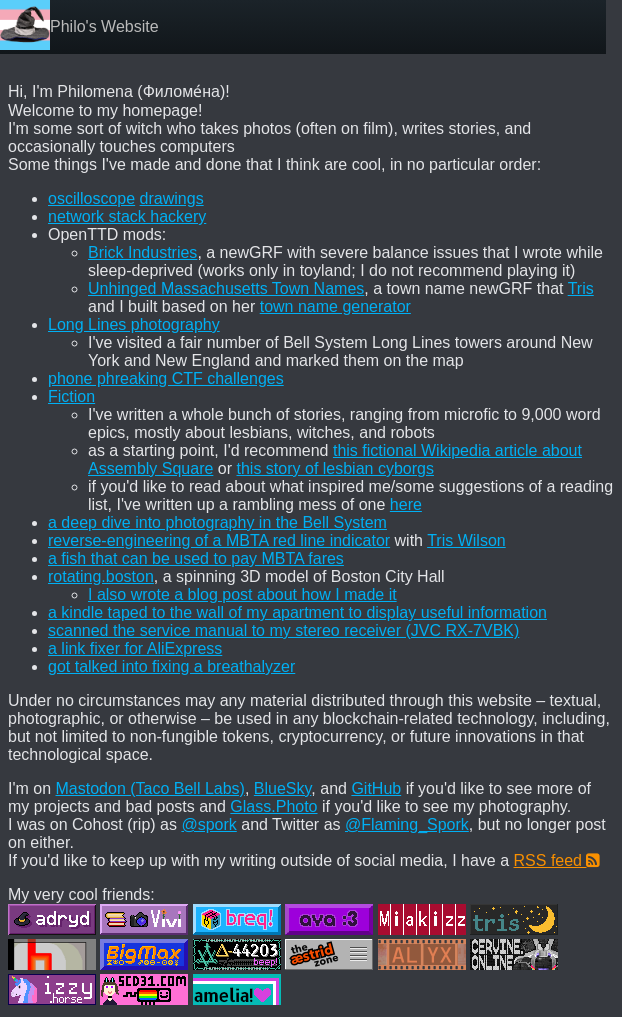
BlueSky (283, 788)
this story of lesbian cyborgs (335, 468)
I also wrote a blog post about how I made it (242, 594)
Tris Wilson (466, 540)
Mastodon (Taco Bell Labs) (150, 788)
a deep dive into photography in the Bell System (217, 522)
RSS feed (557, 860)
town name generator (335, 306)
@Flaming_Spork (407, 824)
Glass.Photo (273, 806)
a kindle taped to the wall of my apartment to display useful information (297, 612)
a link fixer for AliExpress (135, 648)
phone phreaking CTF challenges (166, 378)
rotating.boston (101, 576)
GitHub (376, 788)
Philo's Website (104, 26)
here (406, 504)
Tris (581, 288)
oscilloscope (91, 198)
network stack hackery (127, 216)
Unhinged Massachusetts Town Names (226, 288)
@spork (208, 824)
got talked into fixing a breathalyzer (171, 666)
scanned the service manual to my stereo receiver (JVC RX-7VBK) (283, 630)
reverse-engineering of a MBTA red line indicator (219, 540)
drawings (172, 198)
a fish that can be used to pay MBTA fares (196, 558)
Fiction (71, 396)
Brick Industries (142, 252)
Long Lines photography (134, 324)
